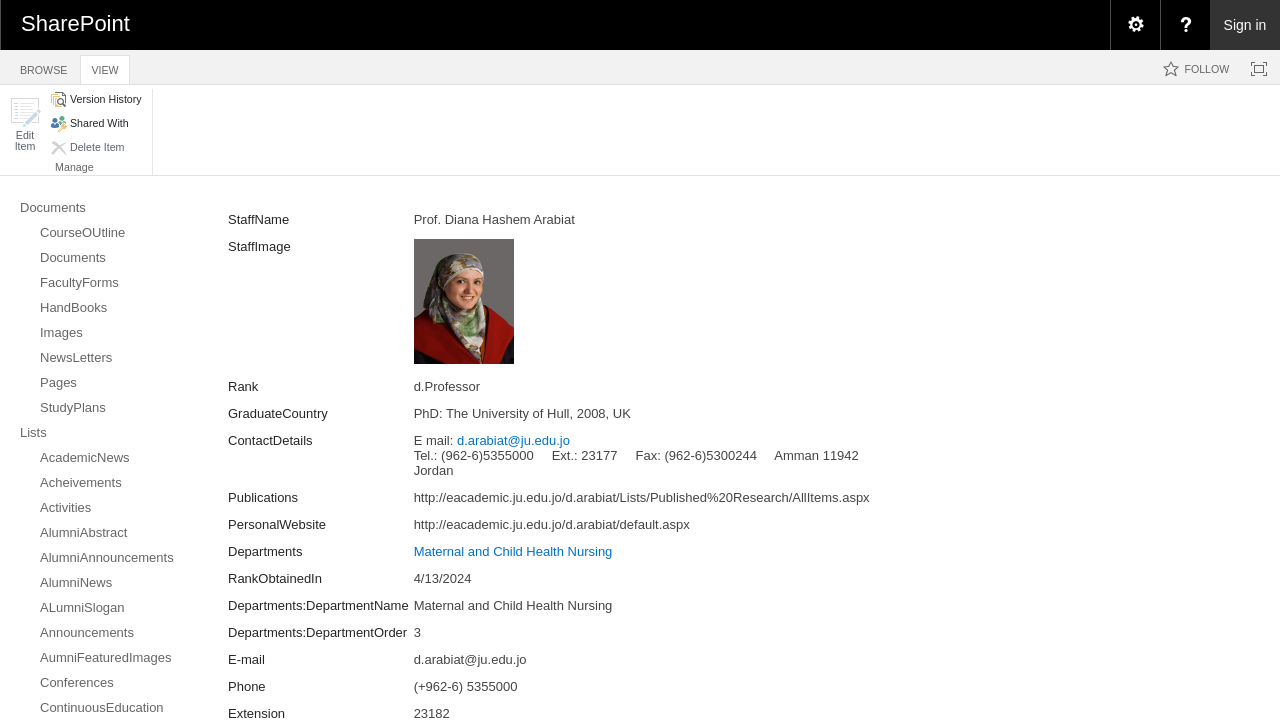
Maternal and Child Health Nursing (513, 551)
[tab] (43, 66)
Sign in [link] (1245, 25)
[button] (25, 124)
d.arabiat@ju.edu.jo (513, 440)
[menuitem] (1135, 25)
